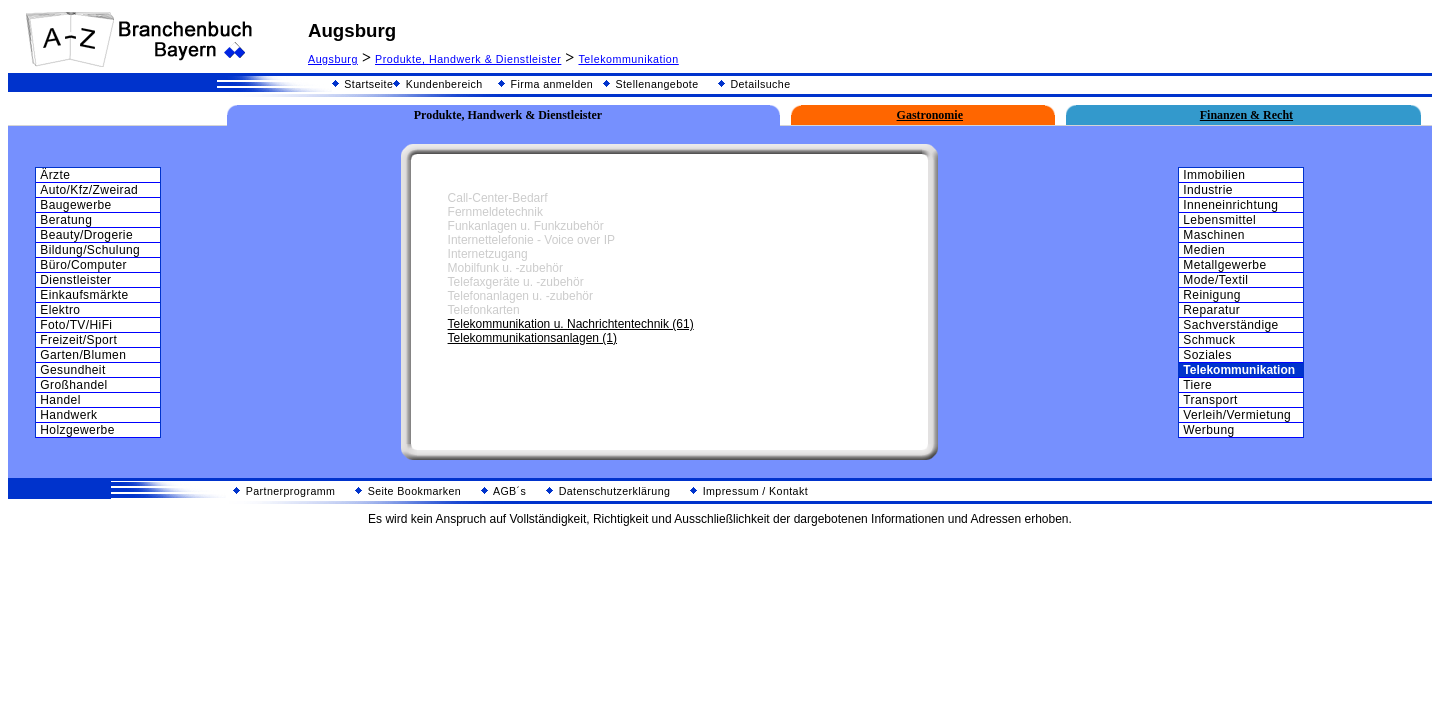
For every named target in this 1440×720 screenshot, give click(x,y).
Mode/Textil (1215, 280)
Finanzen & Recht (1246, 115)
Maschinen (1214, 235)
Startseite (362, 84)
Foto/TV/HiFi (76, 325)
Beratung (66, 220)
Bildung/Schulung (90, 250)
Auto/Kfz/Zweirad (89, 190)
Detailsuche (754, 84)
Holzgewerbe (77, 430)
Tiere (1197, 385)
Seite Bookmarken (408, 491)
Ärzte (55, 175)
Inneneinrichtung (1230, 205)
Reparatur (1211, 310)
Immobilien (1214, 175)
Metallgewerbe (1224, 265)
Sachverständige (1230, 325)
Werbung (1208, 430)
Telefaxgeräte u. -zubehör (516, 282)
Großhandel (73, 385)
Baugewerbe (75, 205)
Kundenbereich (437, 84)
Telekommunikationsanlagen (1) (532, 338)
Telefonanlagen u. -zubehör (520, 296)
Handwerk (68, 415)
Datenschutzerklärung (608, 491)
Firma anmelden (545, 84)
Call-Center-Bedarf (498, 198)
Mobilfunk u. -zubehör (505, 268)
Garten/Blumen (83, 355)
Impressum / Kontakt (749, 491)
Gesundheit (72, 370)
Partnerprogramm (284, 491)
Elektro (60, 310)
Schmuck (1209, 340)
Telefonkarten (484, 310)
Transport (1210, 400)
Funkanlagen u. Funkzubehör (526, 226)
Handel (60, 400)
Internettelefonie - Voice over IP (531, 240)
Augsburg (333, 59)
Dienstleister (75, 280)
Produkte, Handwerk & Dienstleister (468, 59)
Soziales (1207, 355)
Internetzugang (488, 254)
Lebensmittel (1219, 220)
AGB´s (503, 491)
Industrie (1208, 190)
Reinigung (1212, 295)
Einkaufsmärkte (84, 295)
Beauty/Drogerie (86, 235)
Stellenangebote (650, 84)
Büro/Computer (83, 265)
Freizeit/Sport (78, 340)
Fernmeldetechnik (495, 212)
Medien (1204, 250)
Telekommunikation (628, 59)
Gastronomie (930, 115)
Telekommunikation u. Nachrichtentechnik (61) (571, 324)
